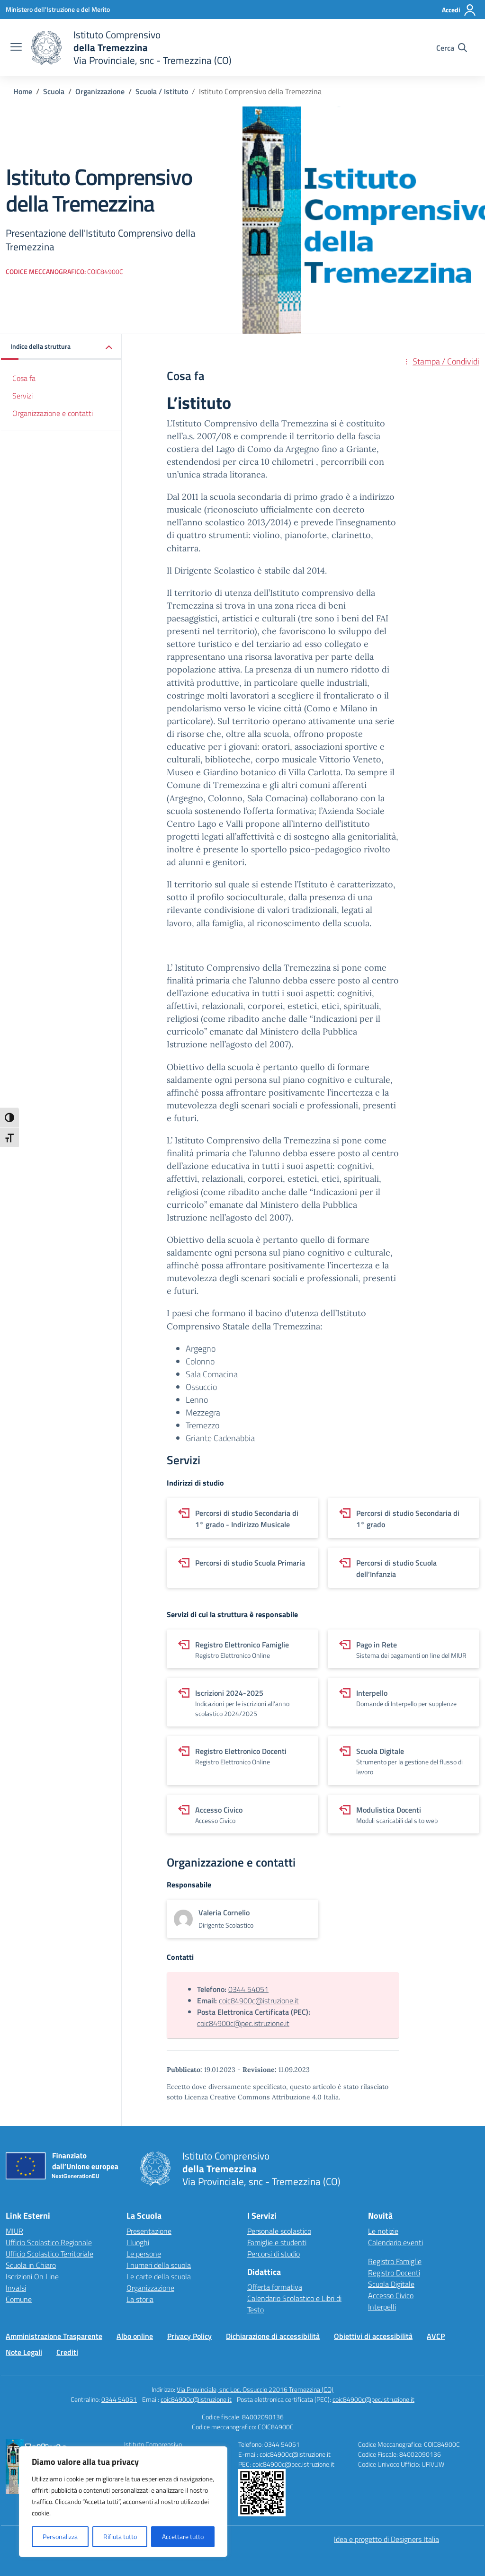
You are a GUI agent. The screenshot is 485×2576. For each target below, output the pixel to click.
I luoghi (137, 2242)
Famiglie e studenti (276, 2242)
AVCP (436, 2336)
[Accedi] (459, 10)
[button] (61, 347)
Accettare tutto (183, 2536)
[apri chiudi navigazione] (16, 47)
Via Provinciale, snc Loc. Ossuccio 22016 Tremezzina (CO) (255, 2389)
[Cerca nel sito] (451, 48)
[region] (123, 2501)
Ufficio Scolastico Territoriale (49, 2253)
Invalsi (16, 2287)
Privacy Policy (189, 2336)
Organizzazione (150, 2287)
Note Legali (24, 2352)
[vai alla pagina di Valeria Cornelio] (224, 1912)
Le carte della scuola (158, 2276)
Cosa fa (24, 378)
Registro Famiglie (395, 2261)
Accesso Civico (390, 2295)
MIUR (14, 2231)
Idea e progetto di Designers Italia (386, 2539)
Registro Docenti (394, 2272)
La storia (139, 2299)
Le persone (143, 2253)
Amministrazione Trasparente (54, 2336)
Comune (19, 2299)
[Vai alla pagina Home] (22, 91)
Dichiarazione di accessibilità (273, 2336)
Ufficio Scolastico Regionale (49, 2242)
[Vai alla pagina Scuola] (53, 91)
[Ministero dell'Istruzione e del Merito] (58, 9)
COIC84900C (276, 2427)
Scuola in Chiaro (31, 2265)
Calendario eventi (395, 2242)
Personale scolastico (279, 2231)
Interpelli (382, 2306)
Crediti (67, 2352)
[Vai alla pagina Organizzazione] (100, 91)
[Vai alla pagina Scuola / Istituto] (161, 91)
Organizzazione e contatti (52, 413)
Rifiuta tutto (120, 2536)
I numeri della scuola (158, 2265)
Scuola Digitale (391, 2284)
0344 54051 (248, 1989)
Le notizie (383, 2231)
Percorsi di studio (273, 2253)
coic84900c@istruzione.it (259, 2000)
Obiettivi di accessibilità (373, 2336)
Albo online (135, 2336)
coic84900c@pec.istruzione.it (243, 2023)
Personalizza (60, 2536)
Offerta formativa (274, 2287)
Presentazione (148, 2231)
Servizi (22, 395)
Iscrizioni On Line (32, 2276)
